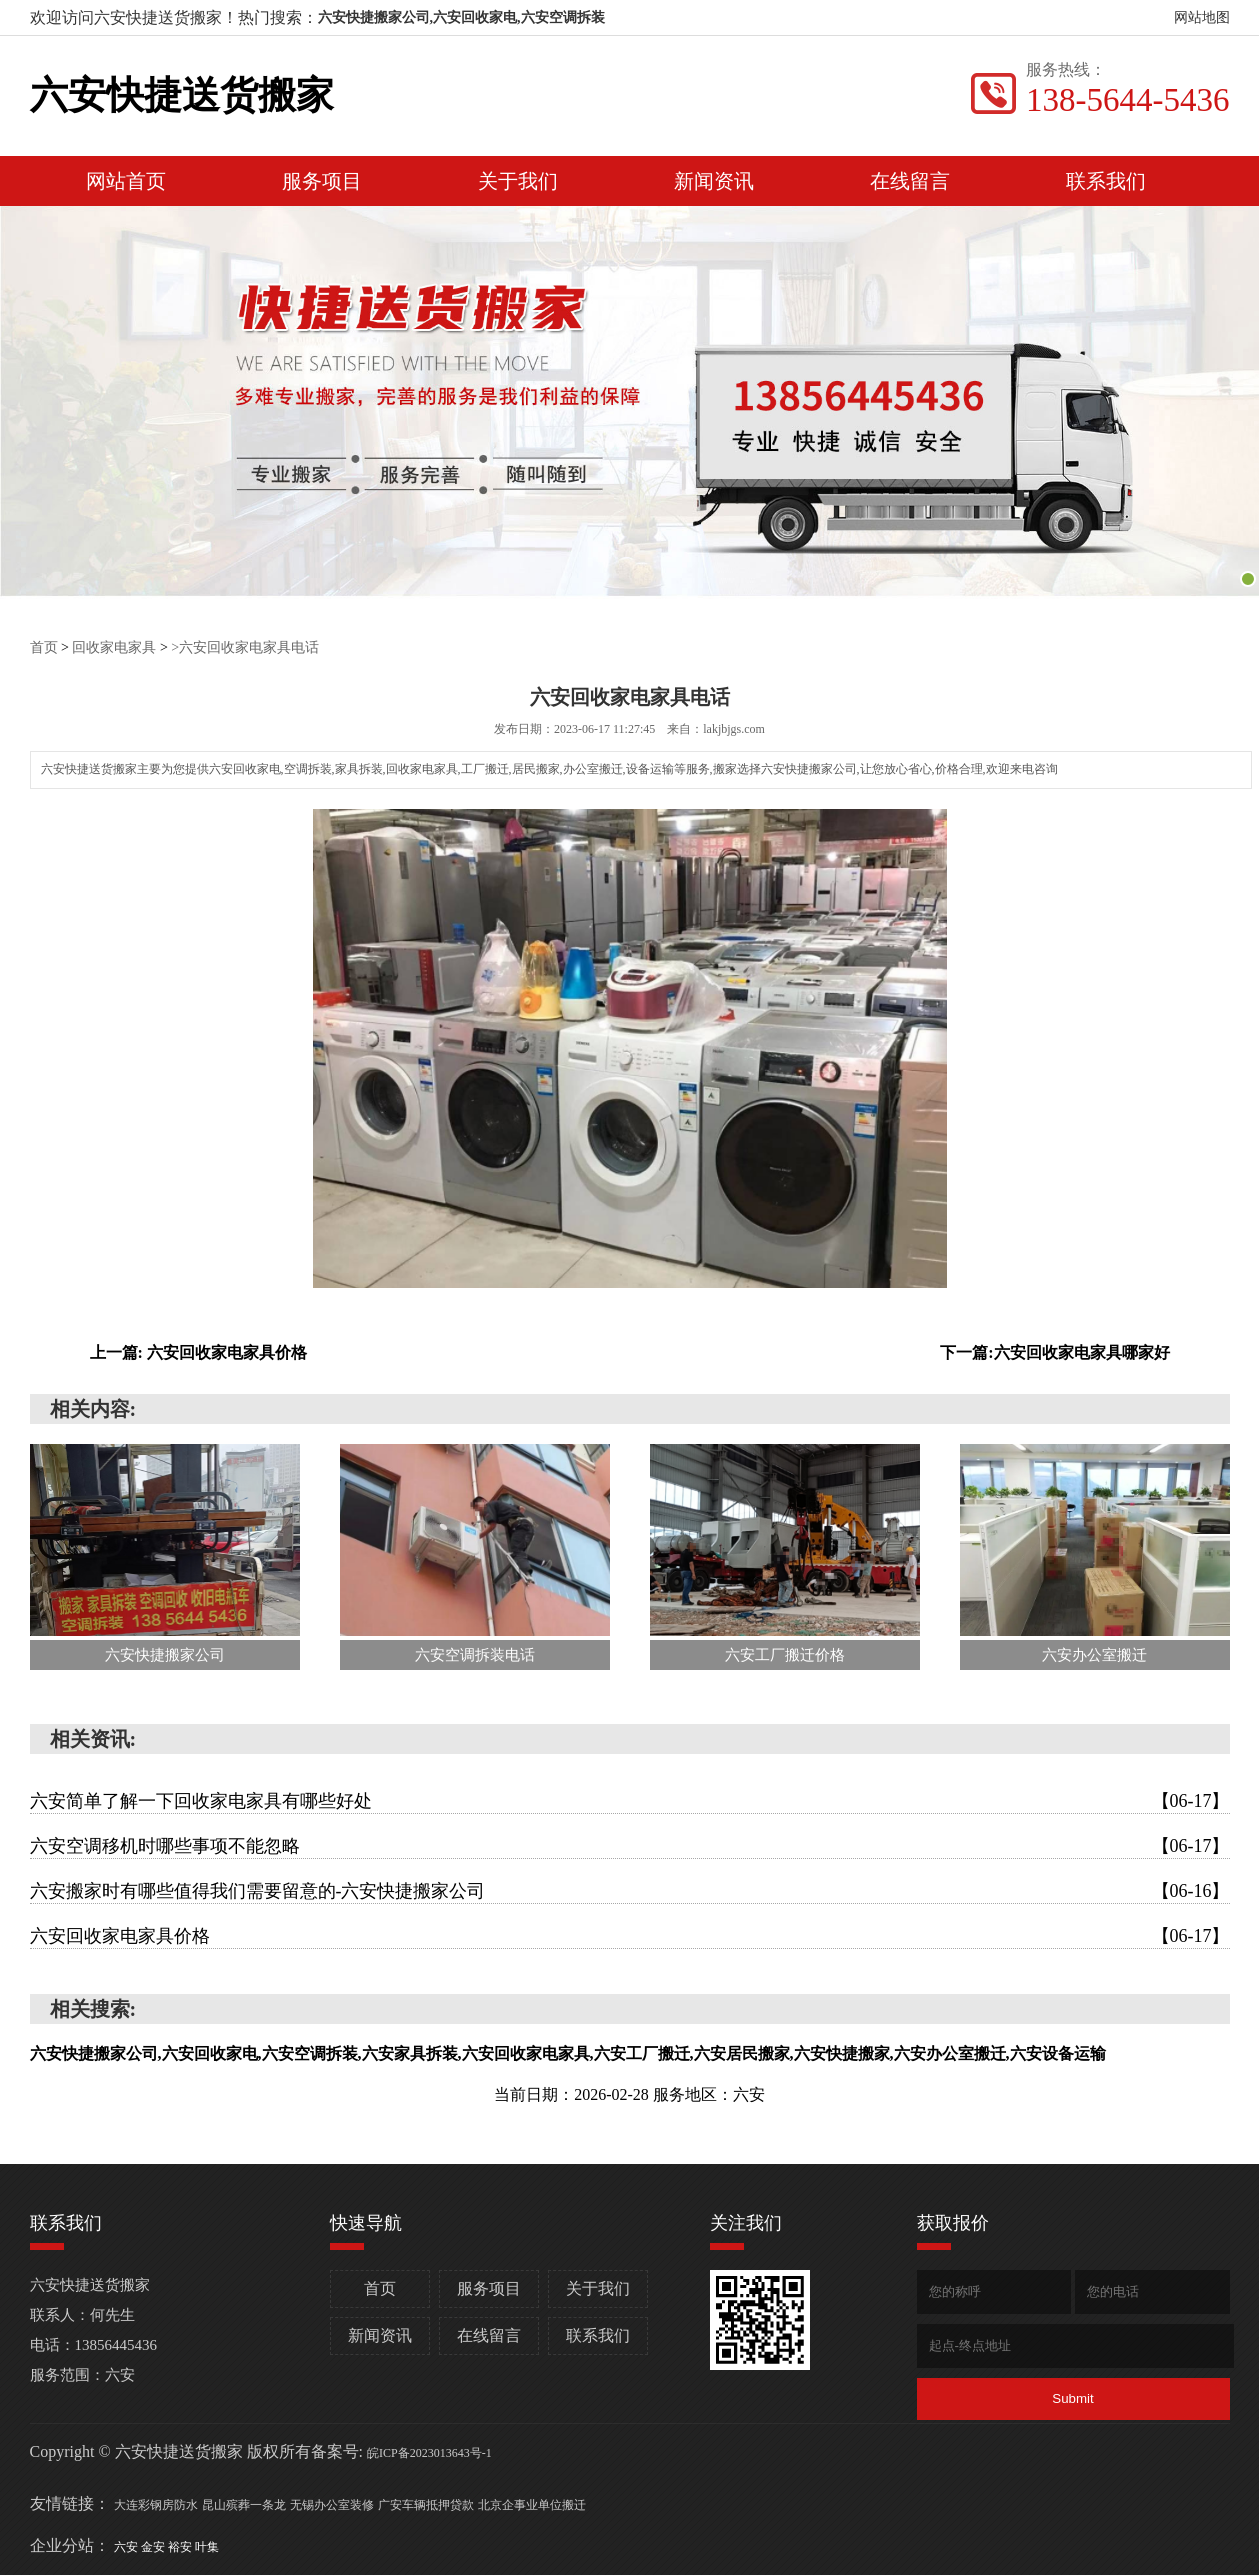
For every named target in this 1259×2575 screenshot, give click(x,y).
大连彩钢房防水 (156, 2505)
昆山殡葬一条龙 (244, 2505)
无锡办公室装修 (332, 2505)
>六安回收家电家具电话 (245, 647)
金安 (154, 2547)
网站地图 (1202, 17)
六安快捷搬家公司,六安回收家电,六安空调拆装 (461, 17)
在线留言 (910, 181)
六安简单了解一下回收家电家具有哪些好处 (630, 1801)
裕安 (181, 2547)
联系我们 (1106, 181)
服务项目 (322, 181)
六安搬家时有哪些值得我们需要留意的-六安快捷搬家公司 (630, 1891)
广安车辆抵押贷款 (426, 2505)
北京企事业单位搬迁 (532, 2505)
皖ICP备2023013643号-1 (429, 2453)
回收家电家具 (114, 647)
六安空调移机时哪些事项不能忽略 (630, 1846)
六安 (127, 2547)
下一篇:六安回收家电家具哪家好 (1054, 1352)
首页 (44, 647)
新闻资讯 (714, 181)
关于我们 (518, 181)
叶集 (207, 2547)
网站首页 (126, 181)
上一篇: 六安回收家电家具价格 (198, 1352)
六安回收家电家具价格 (630, 1936)
